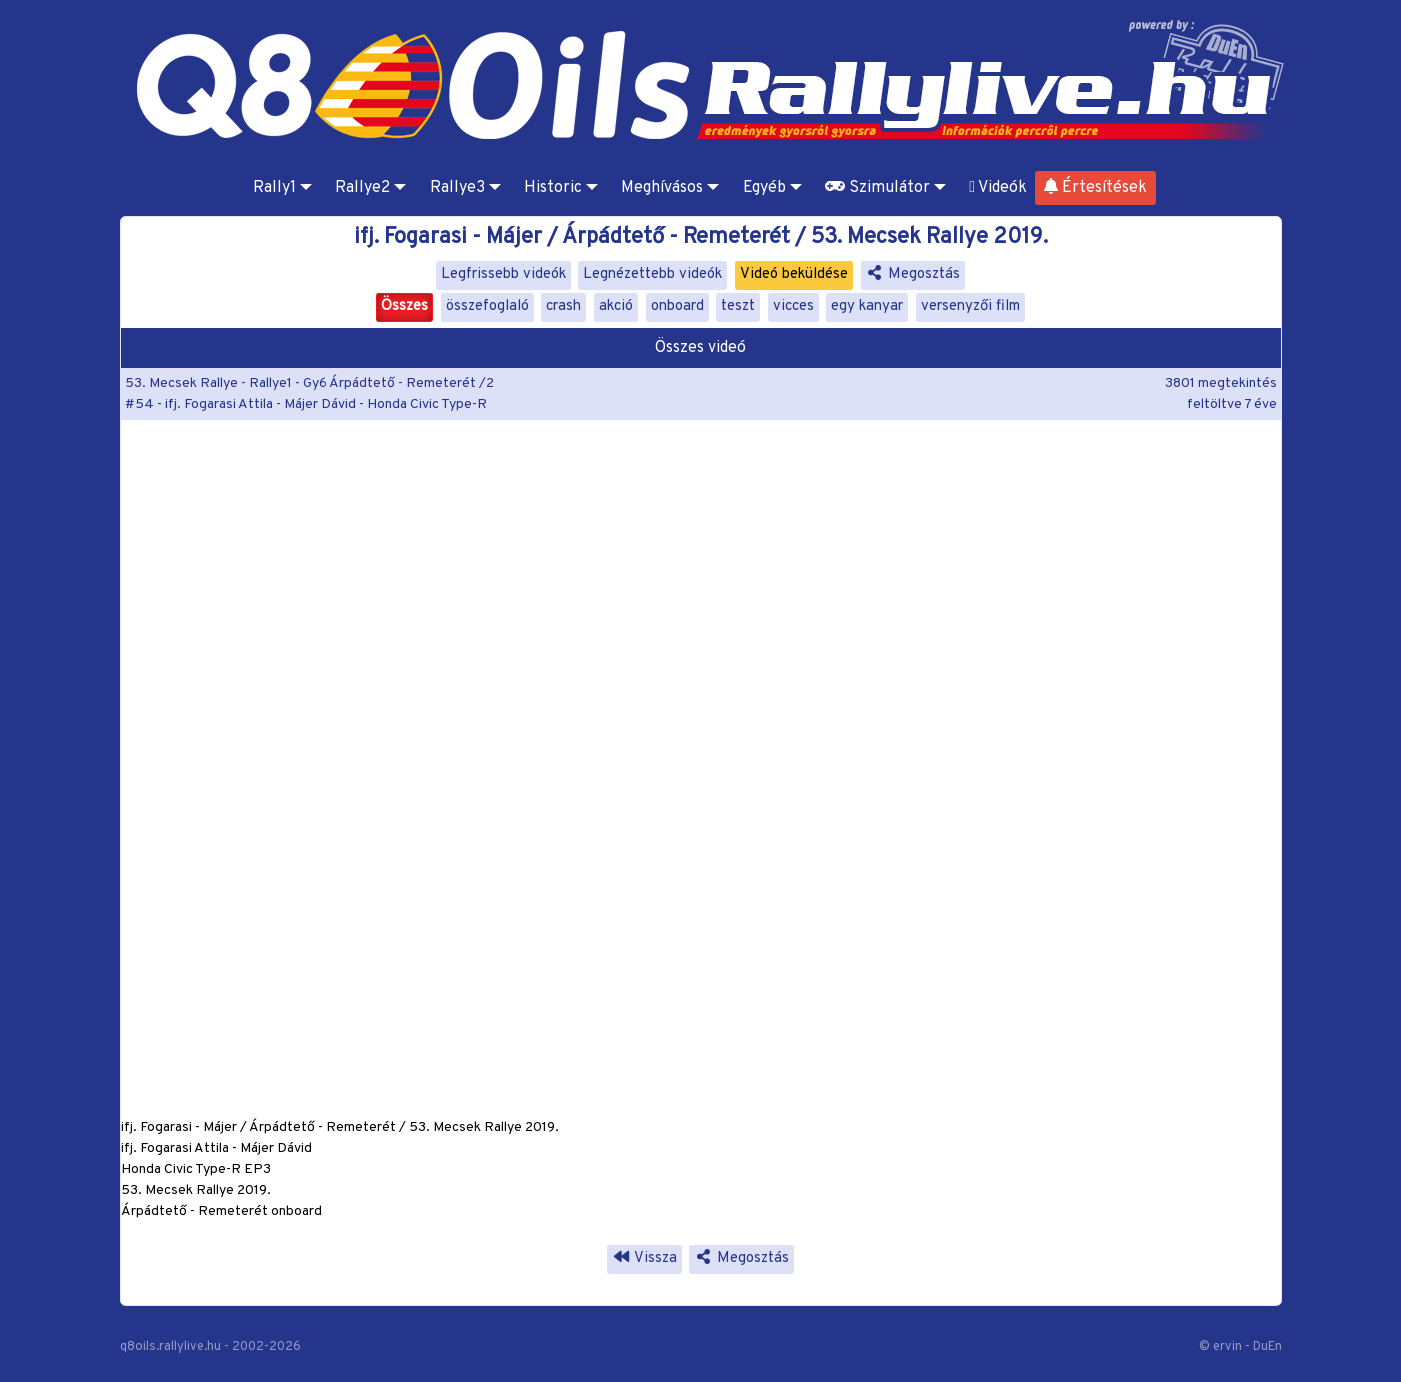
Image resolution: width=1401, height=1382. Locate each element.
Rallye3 (457, 188)
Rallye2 (362, 188)
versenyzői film (970, 306)
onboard (677, 306)
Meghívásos (662, 188)
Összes (404, 306)
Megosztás (913, 274)
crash (563, 306)
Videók (998, 188)
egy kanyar (867, 306)
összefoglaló (487, 306)
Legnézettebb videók (652, 274)
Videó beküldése (794, 274)
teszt (738, 306)
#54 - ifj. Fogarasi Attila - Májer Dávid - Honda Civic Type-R (306, 404)
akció (616, 306)
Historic (553, 188)
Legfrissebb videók (503, 274)
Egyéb (764, 188)
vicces (793, 306)
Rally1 (274, 188)
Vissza (644, 1258)
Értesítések (1095, 188)
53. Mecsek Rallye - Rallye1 (208, 383)
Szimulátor (877, 188)
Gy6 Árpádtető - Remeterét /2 (398, 383)
